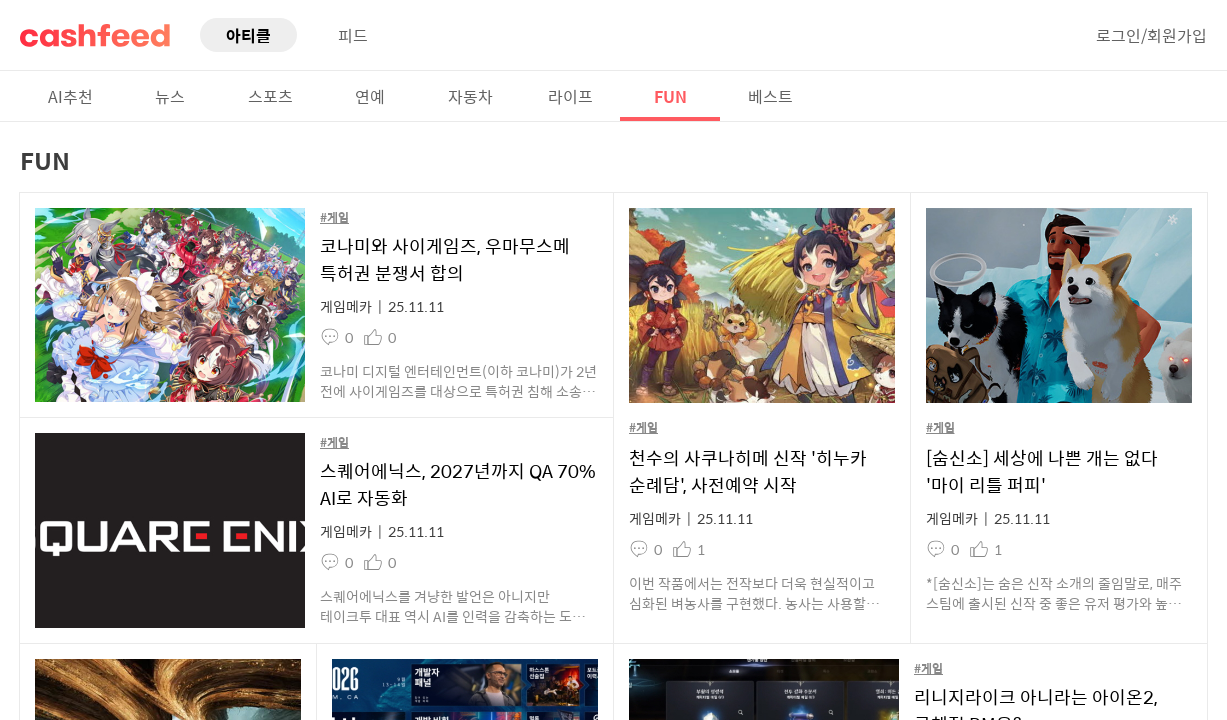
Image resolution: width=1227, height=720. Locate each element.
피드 (353, 35)
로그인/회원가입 (1151, 35)
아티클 (248, 35)
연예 (370, 96)
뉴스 (170, 96)
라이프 (570, 96)
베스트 (770, 96)
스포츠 (270, 96)
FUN (670, 96)
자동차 (470, 96)
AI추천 (70, 96)
